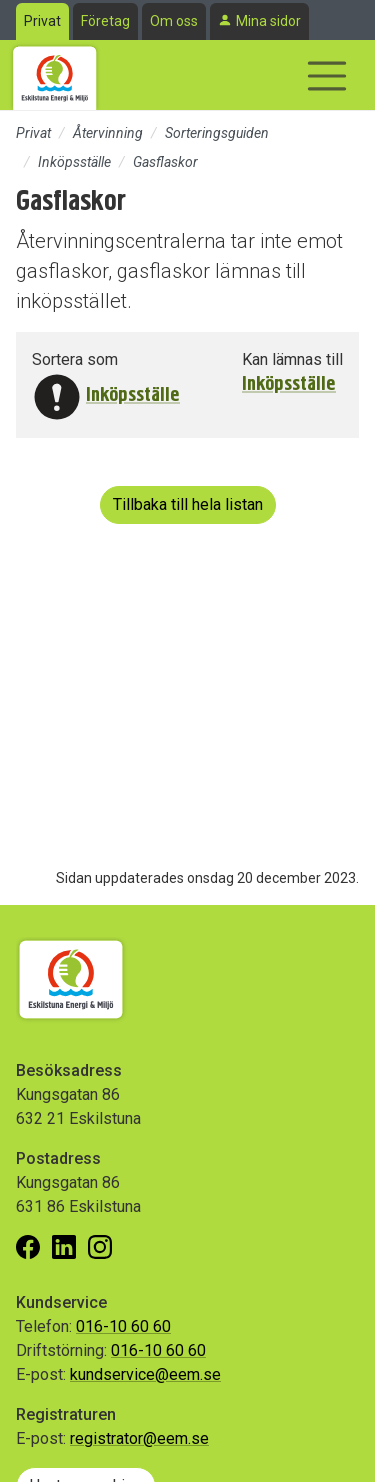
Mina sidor (268, 21)
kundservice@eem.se (145, 1374)
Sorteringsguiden (217, 133)
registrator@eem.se (139, 1438)
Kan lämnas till (292, 359)
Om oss (174, 21)
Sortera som (75, 359)
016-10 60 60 (123, 1326)
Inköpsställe (74, 162)
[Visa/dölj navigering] (327, 76)
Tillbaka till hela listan (188, 504)
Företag (105, 21)
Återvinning (108, 133)
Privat (42, 21)
